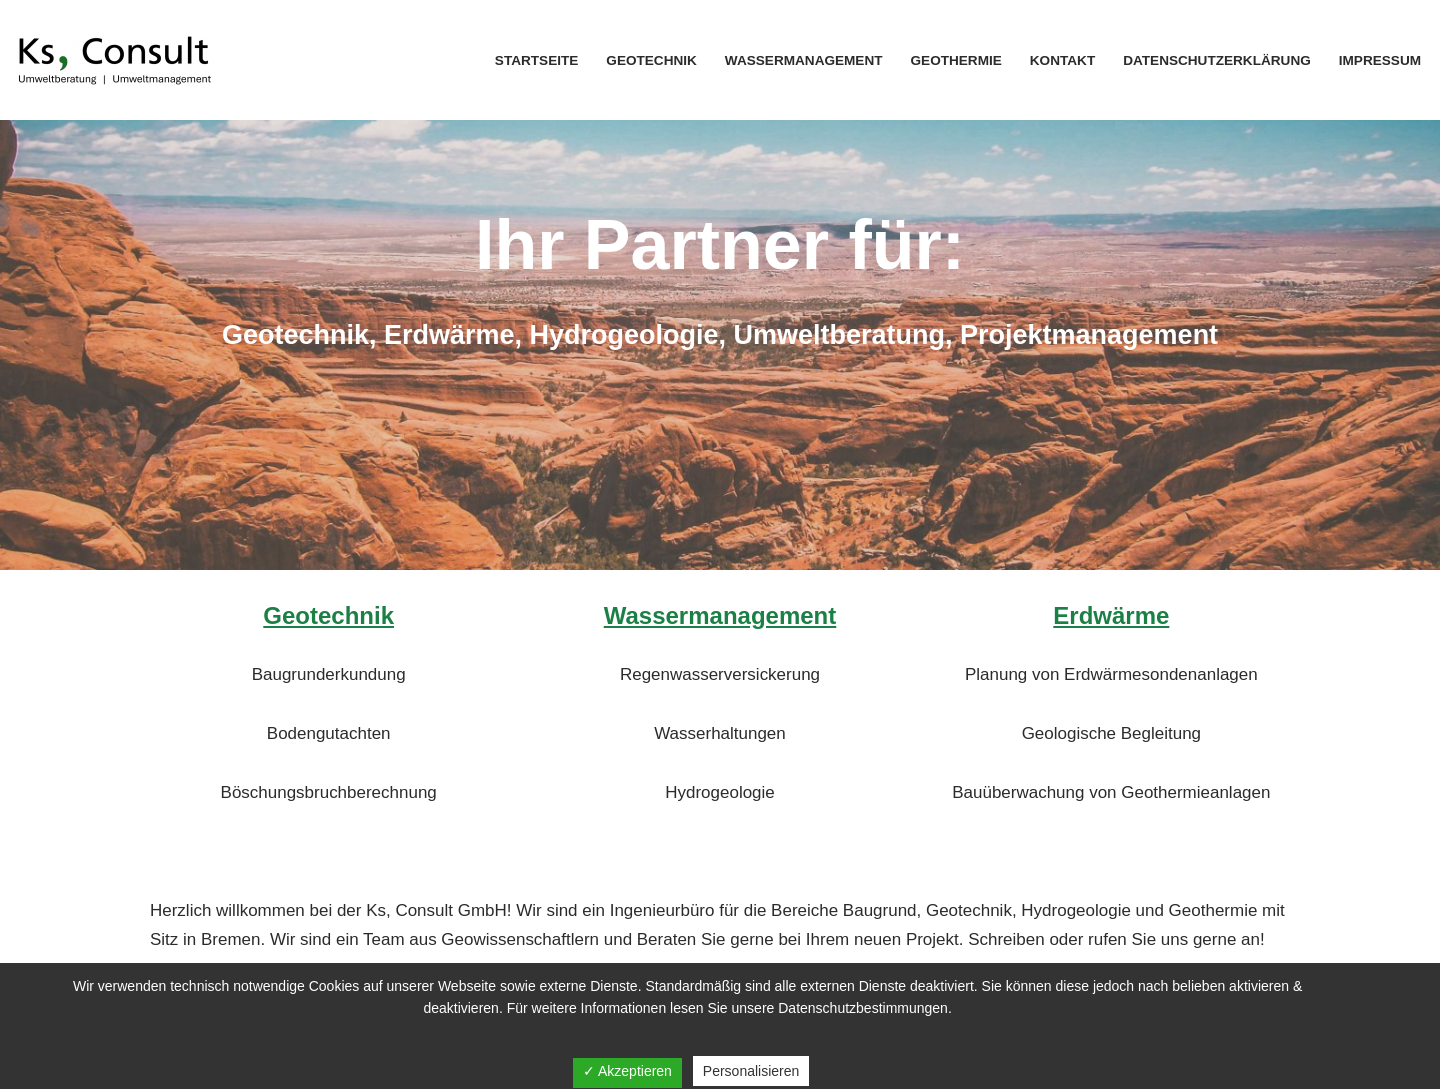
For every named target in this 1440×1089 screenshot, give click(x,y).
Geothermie (955, 60)
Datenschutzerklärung (1217, 60)
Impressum (1380, 60)
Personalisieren (751, 1071)
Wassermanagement (803, 60)
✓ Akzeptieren (627, 1071)
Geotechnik (651, 60)
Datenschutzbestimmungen (863, 1008)
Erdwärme (1111, 615)
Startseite (536, 60)
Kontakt (1061, 60)
